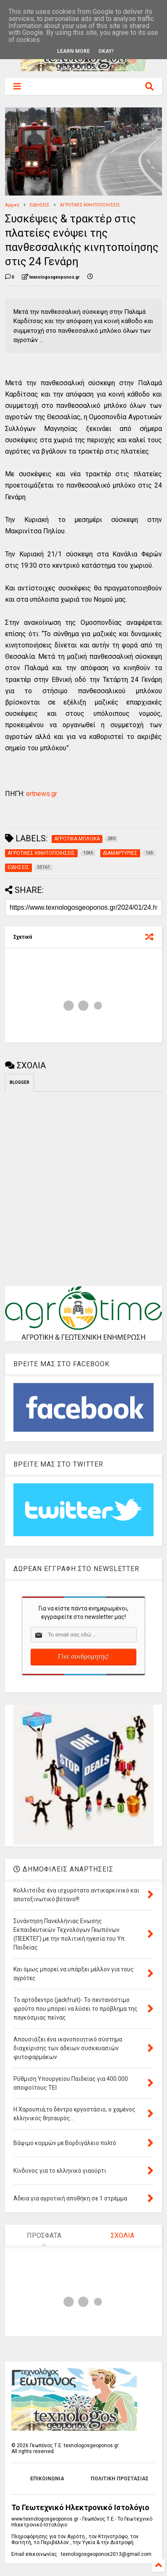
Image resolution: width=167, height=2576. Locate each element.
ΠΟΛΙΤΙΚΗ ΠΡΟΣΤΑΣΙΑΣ (120, 2479)
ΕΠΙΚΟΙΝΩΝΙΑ (47, 2479)
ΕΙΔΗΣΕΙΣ (40, 205)
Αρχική (12, 205)
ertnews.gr (40, 794)
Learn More (73, 51)
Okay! (105, 51)
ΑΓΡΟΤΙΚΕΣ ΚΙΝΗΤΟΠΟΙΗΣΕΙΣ (90, 205)
